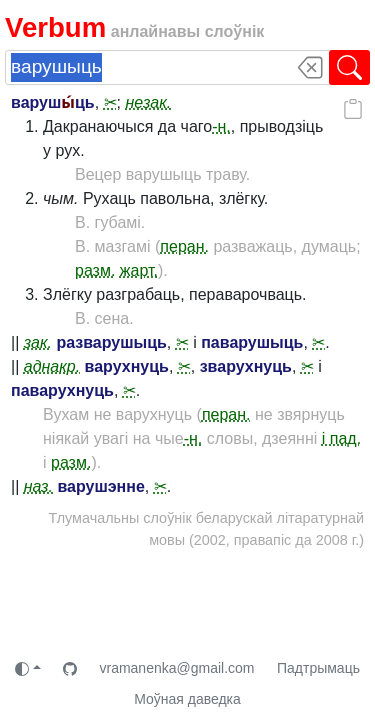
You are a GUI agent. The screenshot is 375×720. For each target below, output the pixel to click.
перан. (184, 246)
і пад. (341, 438)
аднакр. (52, 366)
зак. (38, 342)
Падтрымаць (318, 668)
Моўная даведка (187, 699)
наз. (38, 486)
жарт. (139, 270)
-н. (221, 126)
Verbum (55, 27)
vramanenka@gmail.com (176, 668)
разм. (95, 270)
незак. (148, 102)
